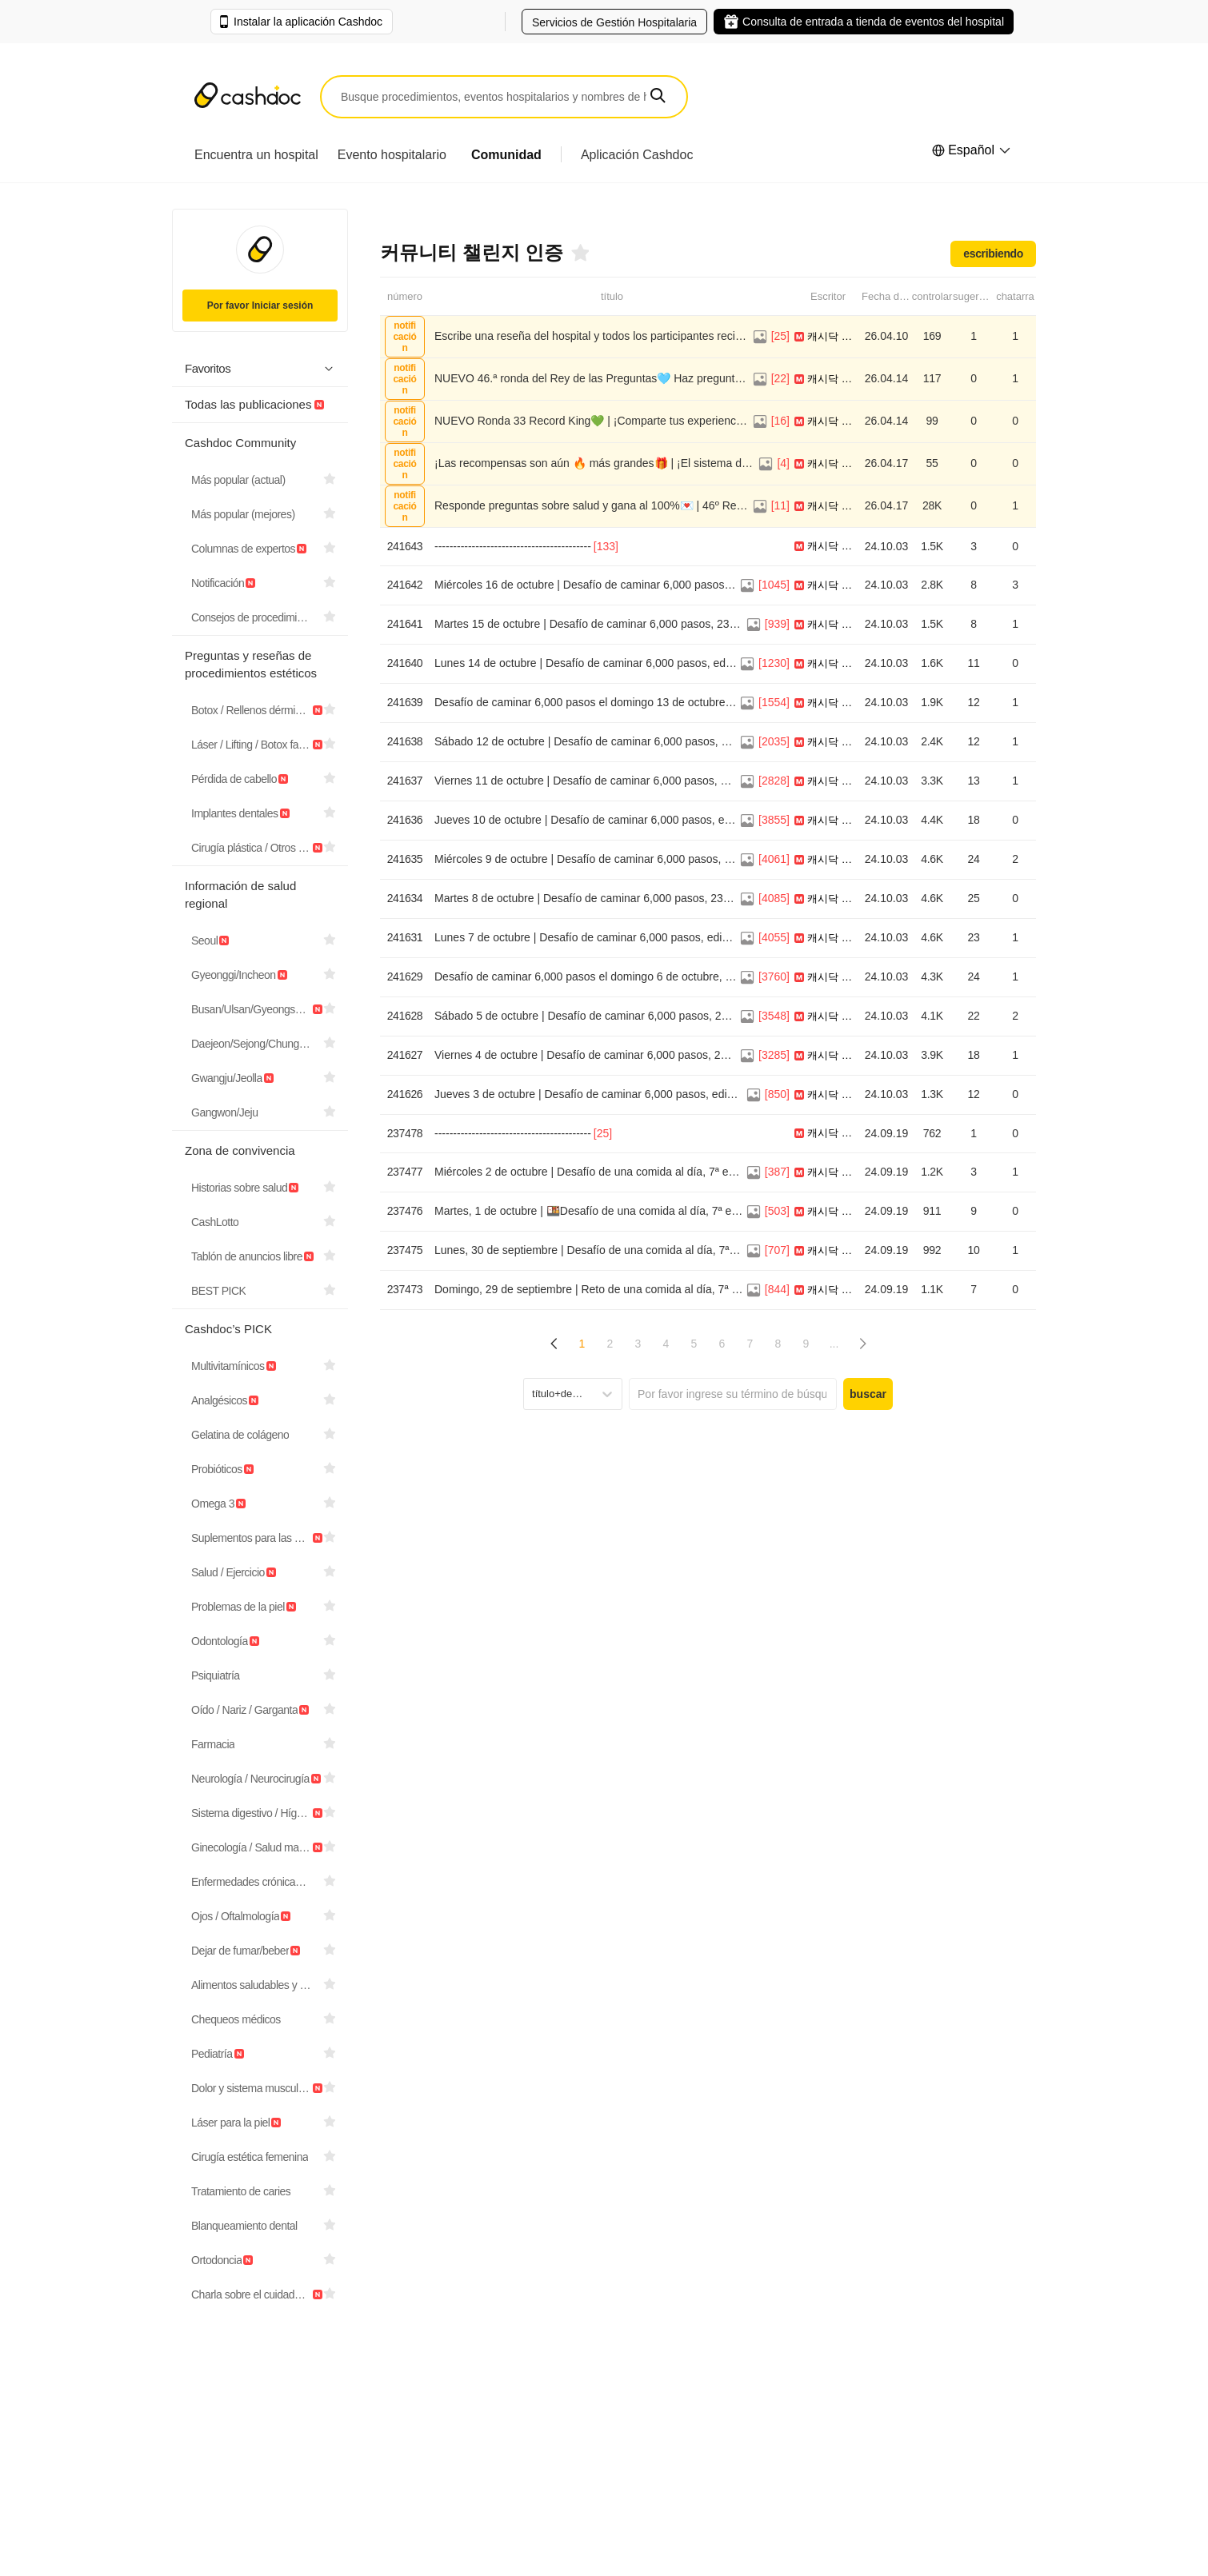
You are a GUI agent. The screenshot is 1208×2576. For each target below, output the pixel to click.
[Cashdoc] (247, 96)
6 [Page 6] (722, 1343)
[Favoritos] (579, 252)
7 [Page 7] (750, 1343)
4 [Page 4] (666, 1343)
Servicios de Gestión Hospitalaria (614, 22)
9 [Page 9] (806, 1343)
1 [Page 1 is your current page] (582, 1343)
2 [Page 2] (610, 1343)
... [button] (834, 1343)
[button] (657, 96)
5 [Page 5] (694, 1343)
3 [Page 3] (638, 1343)
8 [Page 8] (778, 1343)
